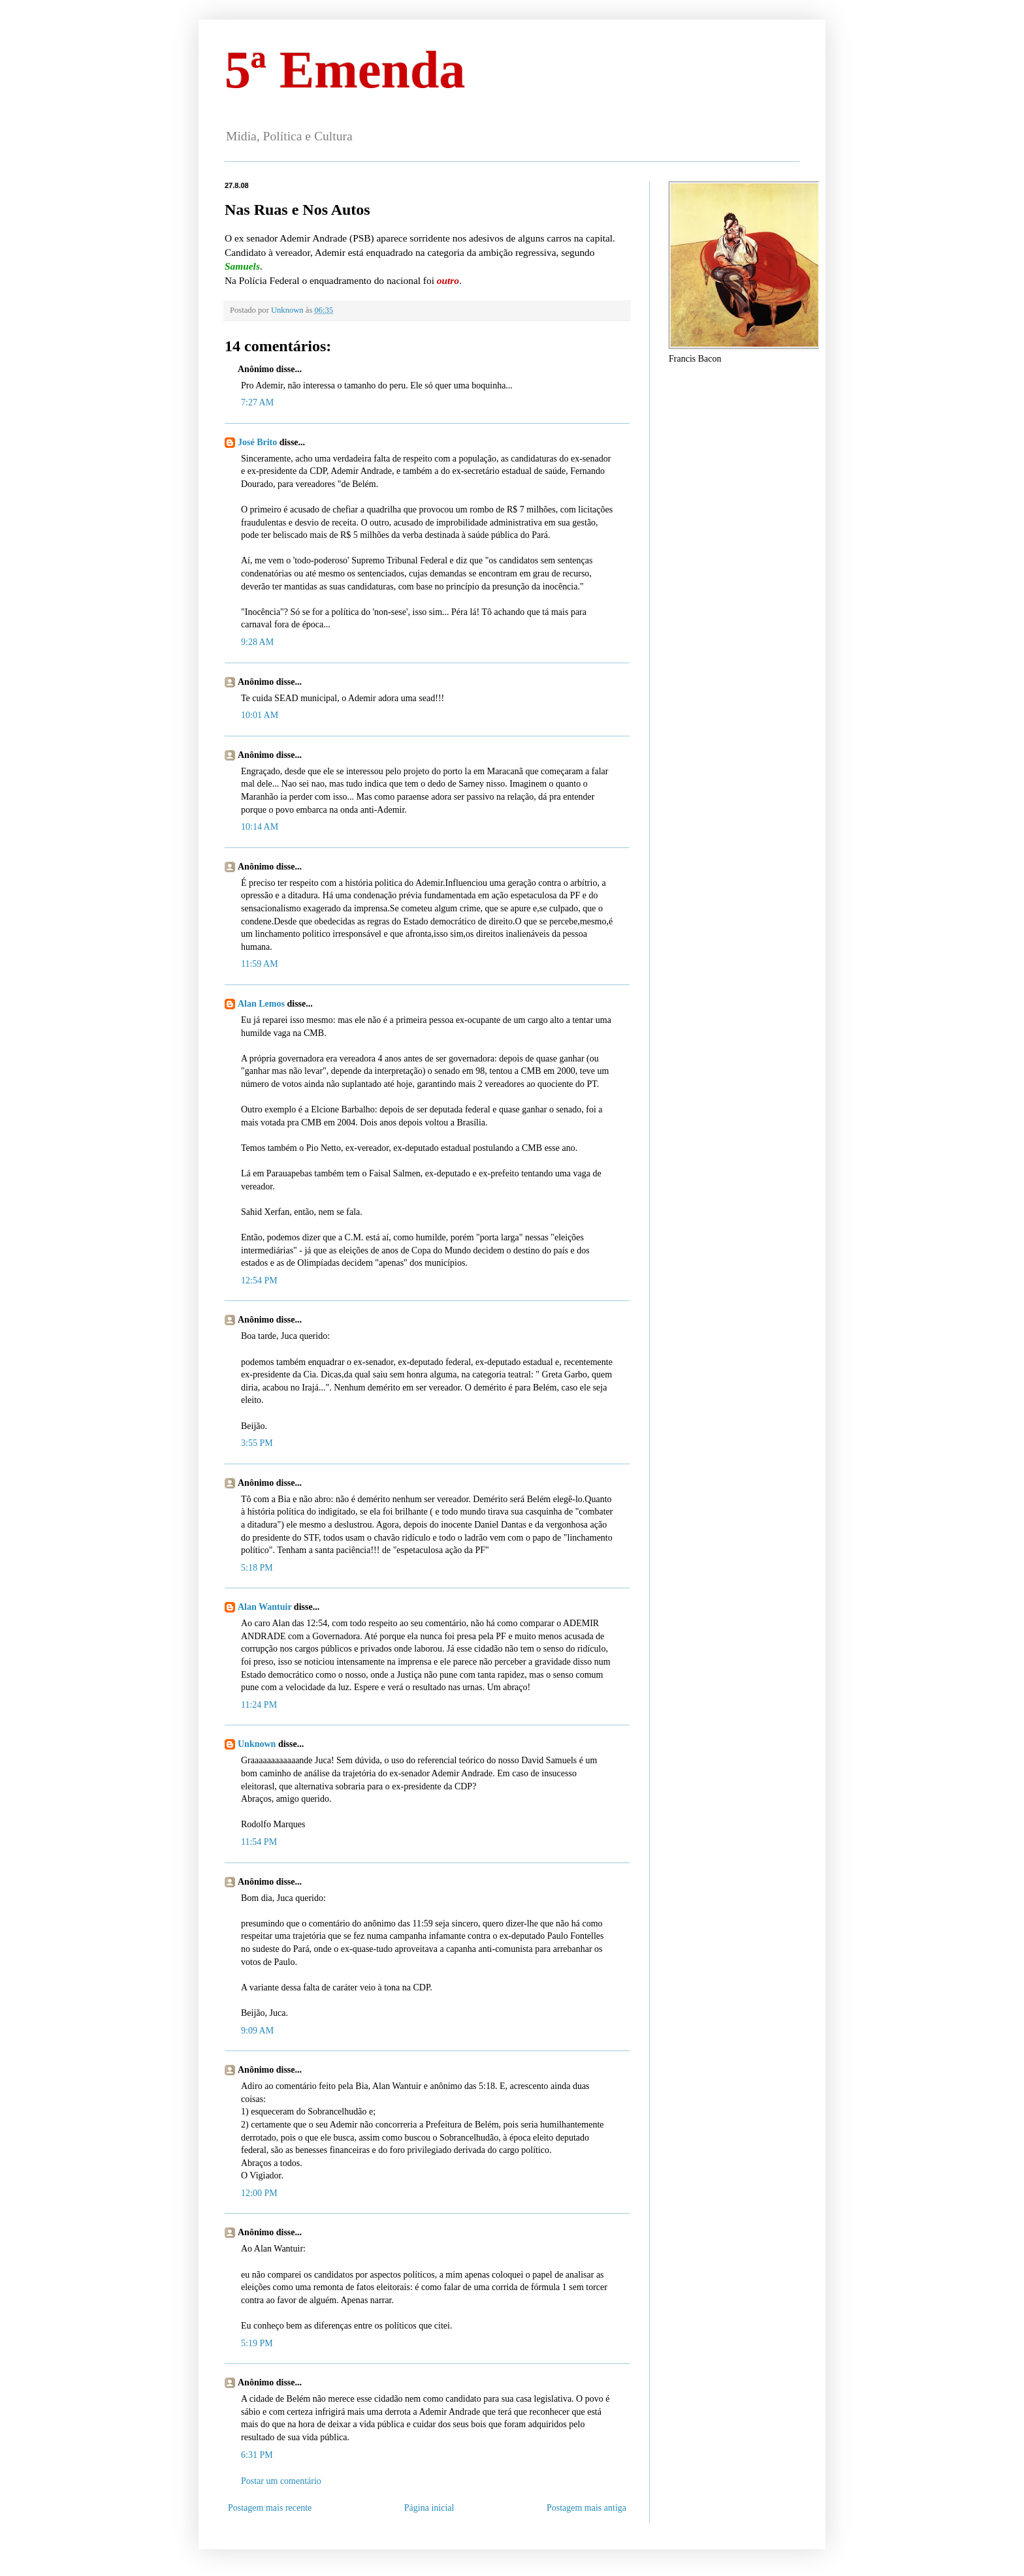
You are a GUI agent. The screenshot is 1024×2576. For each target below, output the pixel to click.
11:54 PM (259, 1842)
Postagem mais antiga (586, 2508)
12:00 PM (259, 2193)
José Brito (257, 442)
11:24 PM (259, 1705)
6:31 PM (257, 2455)
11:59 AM (259, 964)
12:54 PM (259, 1280)
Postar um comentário (281, 2481)
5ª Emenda (345, 70)
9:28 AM (257, 642)
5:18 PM (257, 1568)
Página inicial (429, 2508)
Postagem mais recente (270, 2508)
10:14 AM (259, 827)
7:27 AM (257, 402)
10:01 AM (259, 715)
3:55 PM (257, 1443)
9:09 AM (257, 2030)
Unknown (257, 1744)
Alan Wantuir (264, 1607)
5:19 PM (257, 2343)
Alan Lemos (261, 1004)
